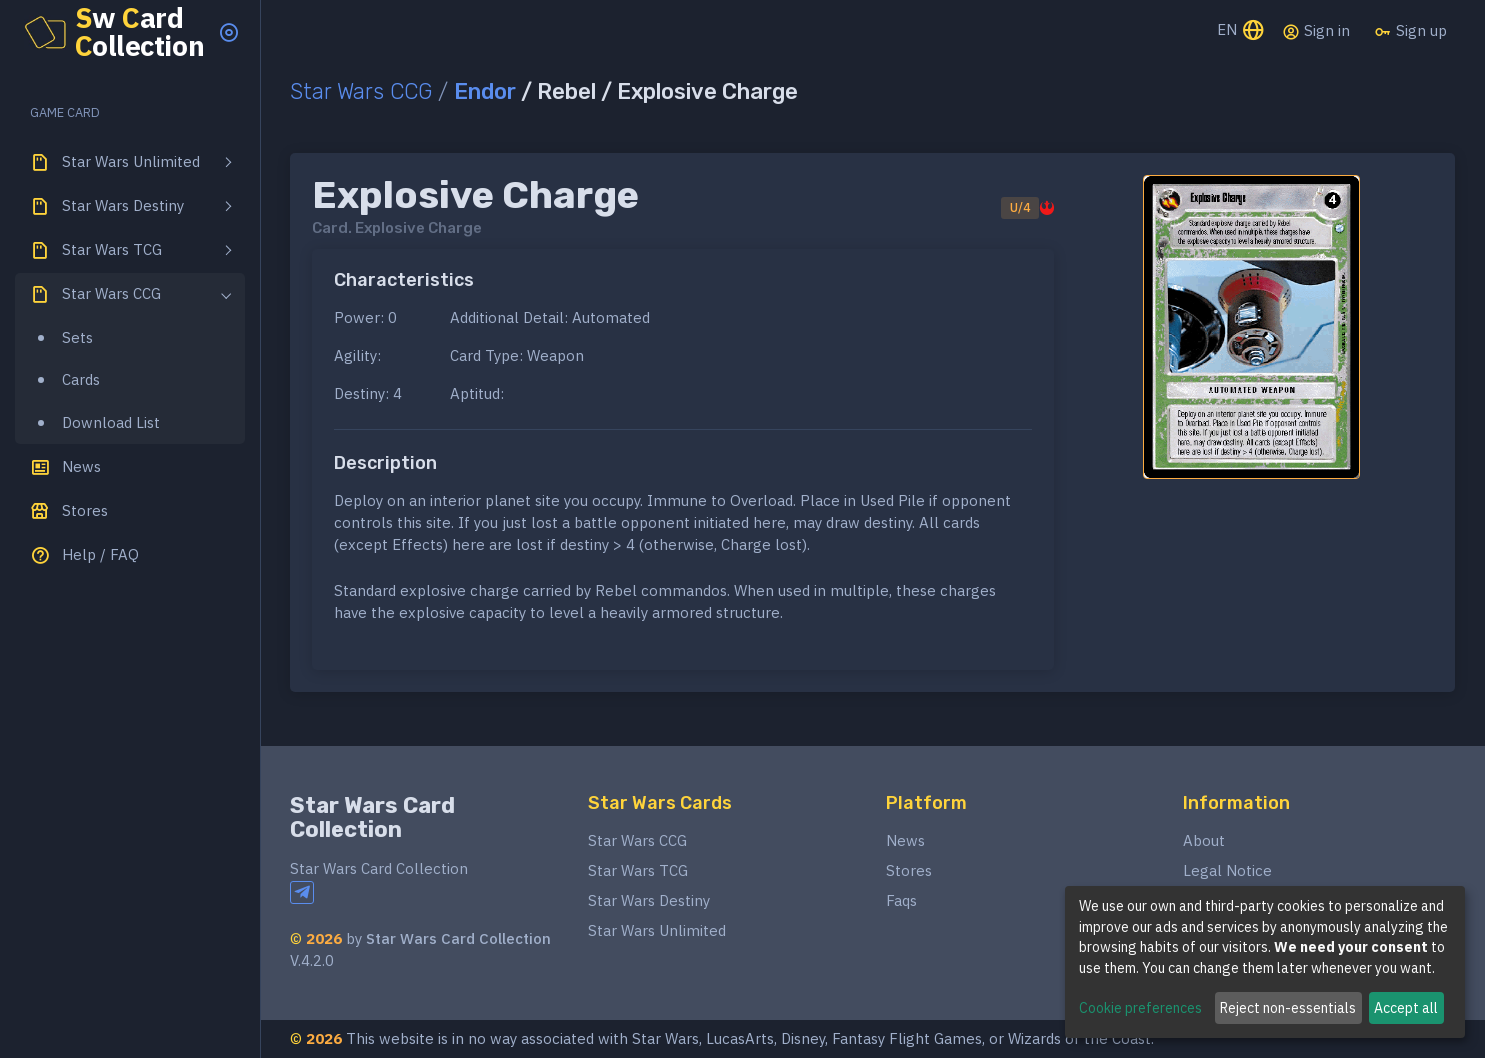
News (905, 840)
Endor (485, 91)
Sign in (1316, 31)
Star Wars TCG (638, 870)
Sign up (1410, 31)
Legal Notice (1227, 870)
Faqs (901, 900)
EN (1241, 31)
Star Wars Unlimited (657, 930)
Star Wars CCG (361, 91)
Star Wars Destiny (649, 900)
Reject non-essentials (1288, 1008)
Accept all (1406, 1008)
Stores (909, 870)
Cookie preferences (1140, 1008)
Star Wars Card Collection (372, 817)
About (1204, 840)
